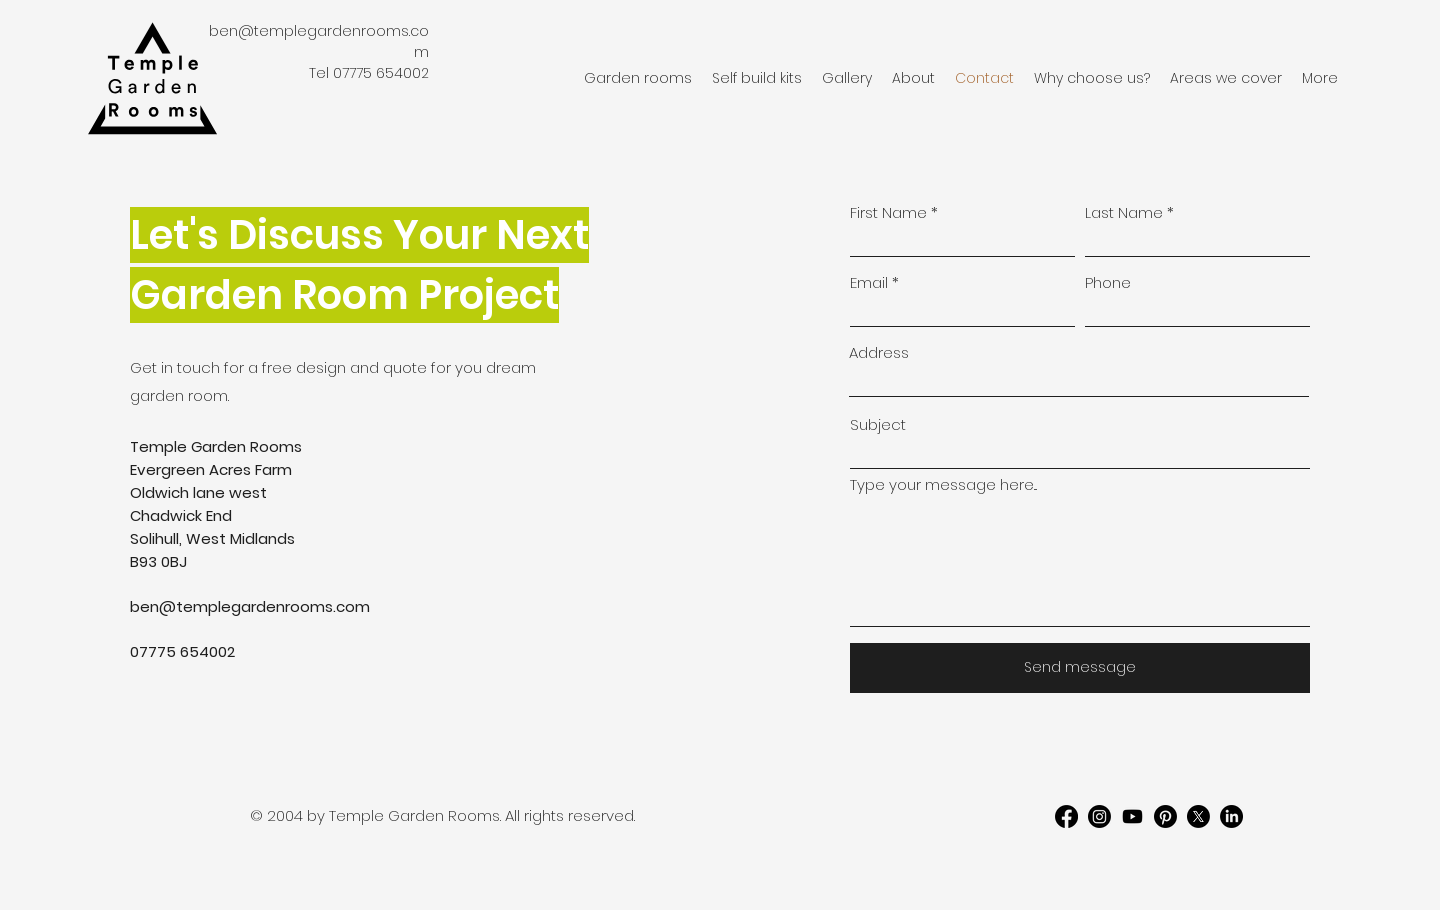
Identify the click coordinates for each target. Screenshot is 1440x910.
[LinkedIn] (1231, 816)
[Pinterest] (1165, 816)
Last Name (1124, 212)
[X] (1198, 816)
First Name (888, 212)
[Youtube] (1132, 816)
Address (879, 352)
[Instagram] (1099, 816)
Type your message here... (943, 484)
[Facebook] (1066, 816)
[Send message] (1080, 668)
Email (869, 282)
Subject (878, 424)
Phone (1108, 282)
